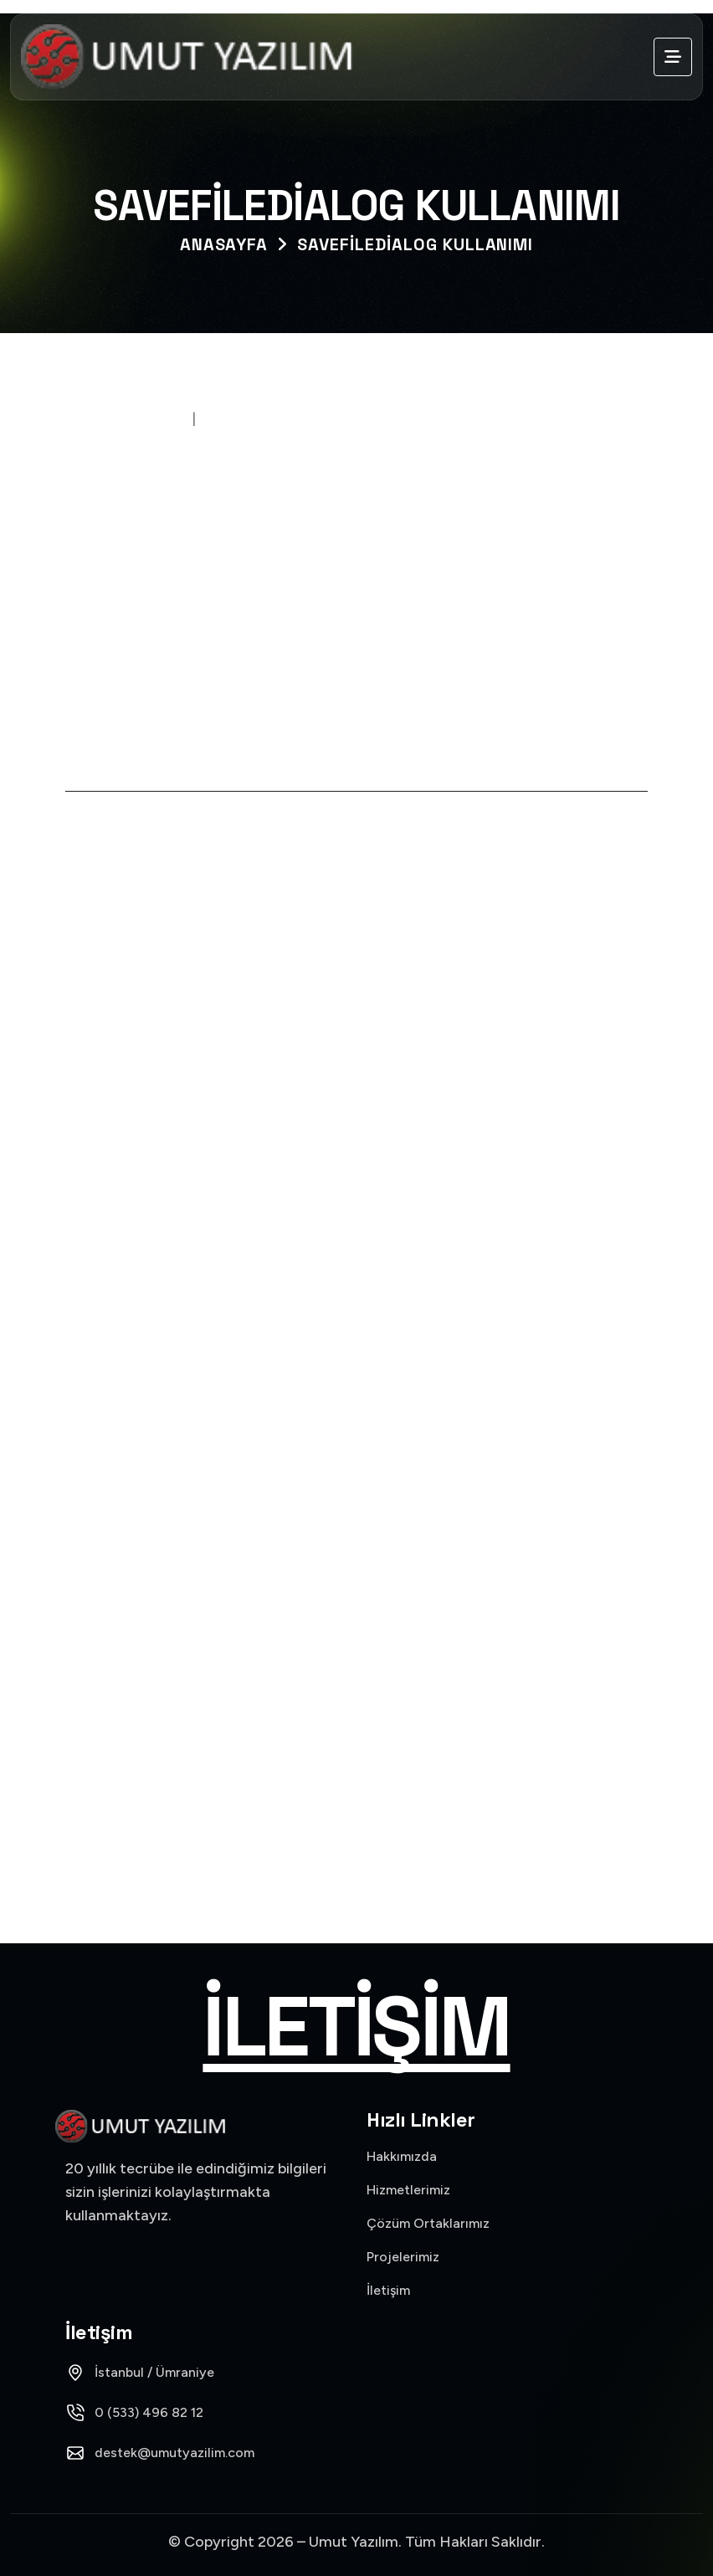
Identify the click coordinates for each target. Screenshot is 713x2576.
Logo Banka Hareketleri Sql (190, 1118)
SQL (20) (356, 1823)
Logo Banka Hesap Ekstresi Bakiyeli (221, 1232)
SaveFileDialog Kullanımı (415, 244)
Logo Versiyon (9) (356, 1632)
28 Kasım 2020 (130, 418)
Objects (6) (356, 1759)
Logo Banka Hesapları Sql (182, 1004)
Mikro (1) (356, 1696)
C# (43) (356, 1441)
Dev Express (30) (356, 1505)
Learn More (138, 1042)
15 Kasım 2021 (138, 972)
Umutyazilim (254, 418)
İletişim (356, 2027)
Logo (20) (356, 1568)
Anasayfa (224, 244)
